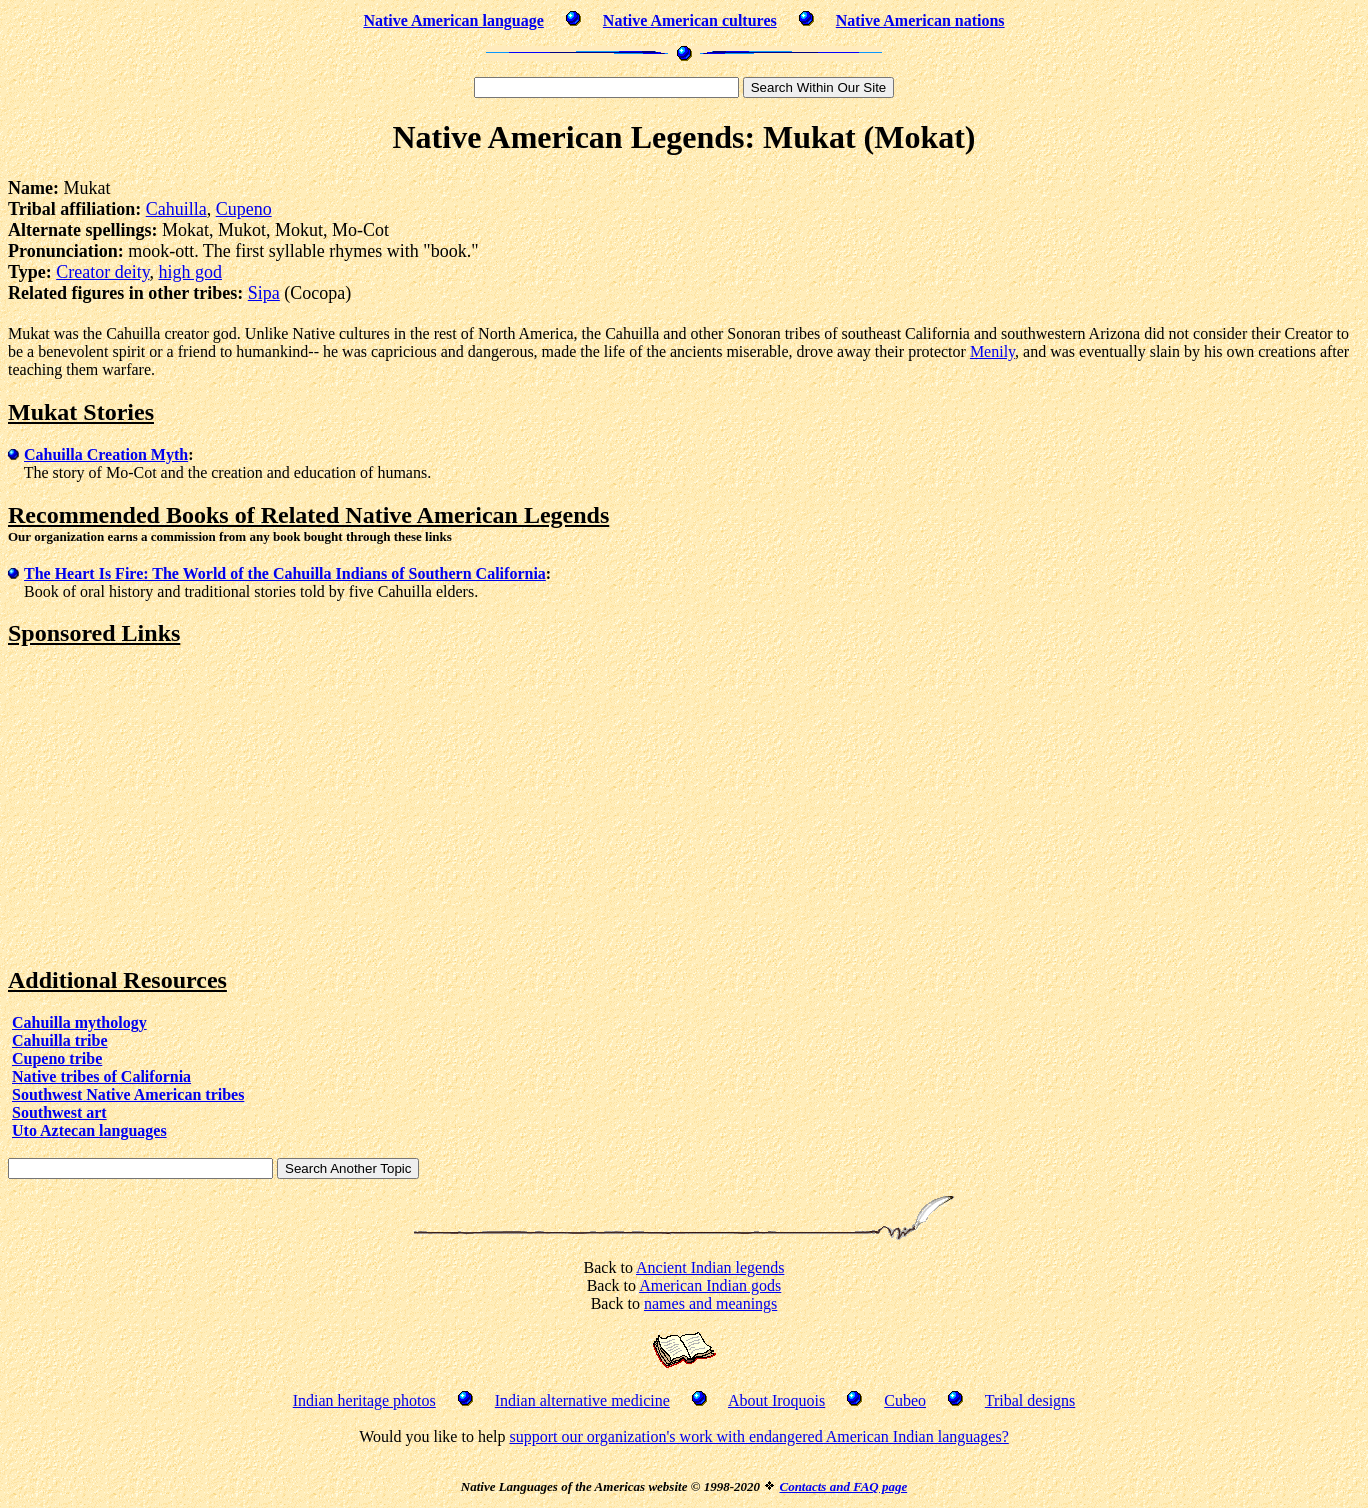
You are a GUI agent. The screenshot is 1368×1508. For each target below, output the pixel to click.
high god (190, 272)
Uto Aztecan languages (89, 1130)
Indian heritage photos (364, 1400)
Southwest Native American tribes (128, 1094)
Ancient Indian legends (710, 1267)
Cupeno (244, 209)
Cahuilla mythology (79, 1022)
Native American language (453, 20)
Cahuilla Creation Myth (106, 454)
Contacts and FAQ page (843, 1486)
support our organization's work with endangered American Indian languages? (758, 1436)
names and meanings (710, 1303)
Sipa (264, 293)
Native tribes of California (101, 1076)
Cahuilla (176, 209)
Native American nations (920, 20)
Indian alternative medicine (582, 1400)
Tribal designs (1030, 1400)
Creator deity (102, 272)
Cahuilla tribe (60, 1040)
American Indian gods (710, 1285)
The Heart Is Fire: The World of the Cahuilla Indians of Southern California (285, 573)
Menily (992, 351)
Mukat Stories (81, 412)
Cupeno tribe (57, 1058)
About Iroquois (776, 1400)
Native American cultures (690, 20)
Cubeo (905, 1400)
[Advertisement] (176, 807)
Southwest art (59, 1112)
